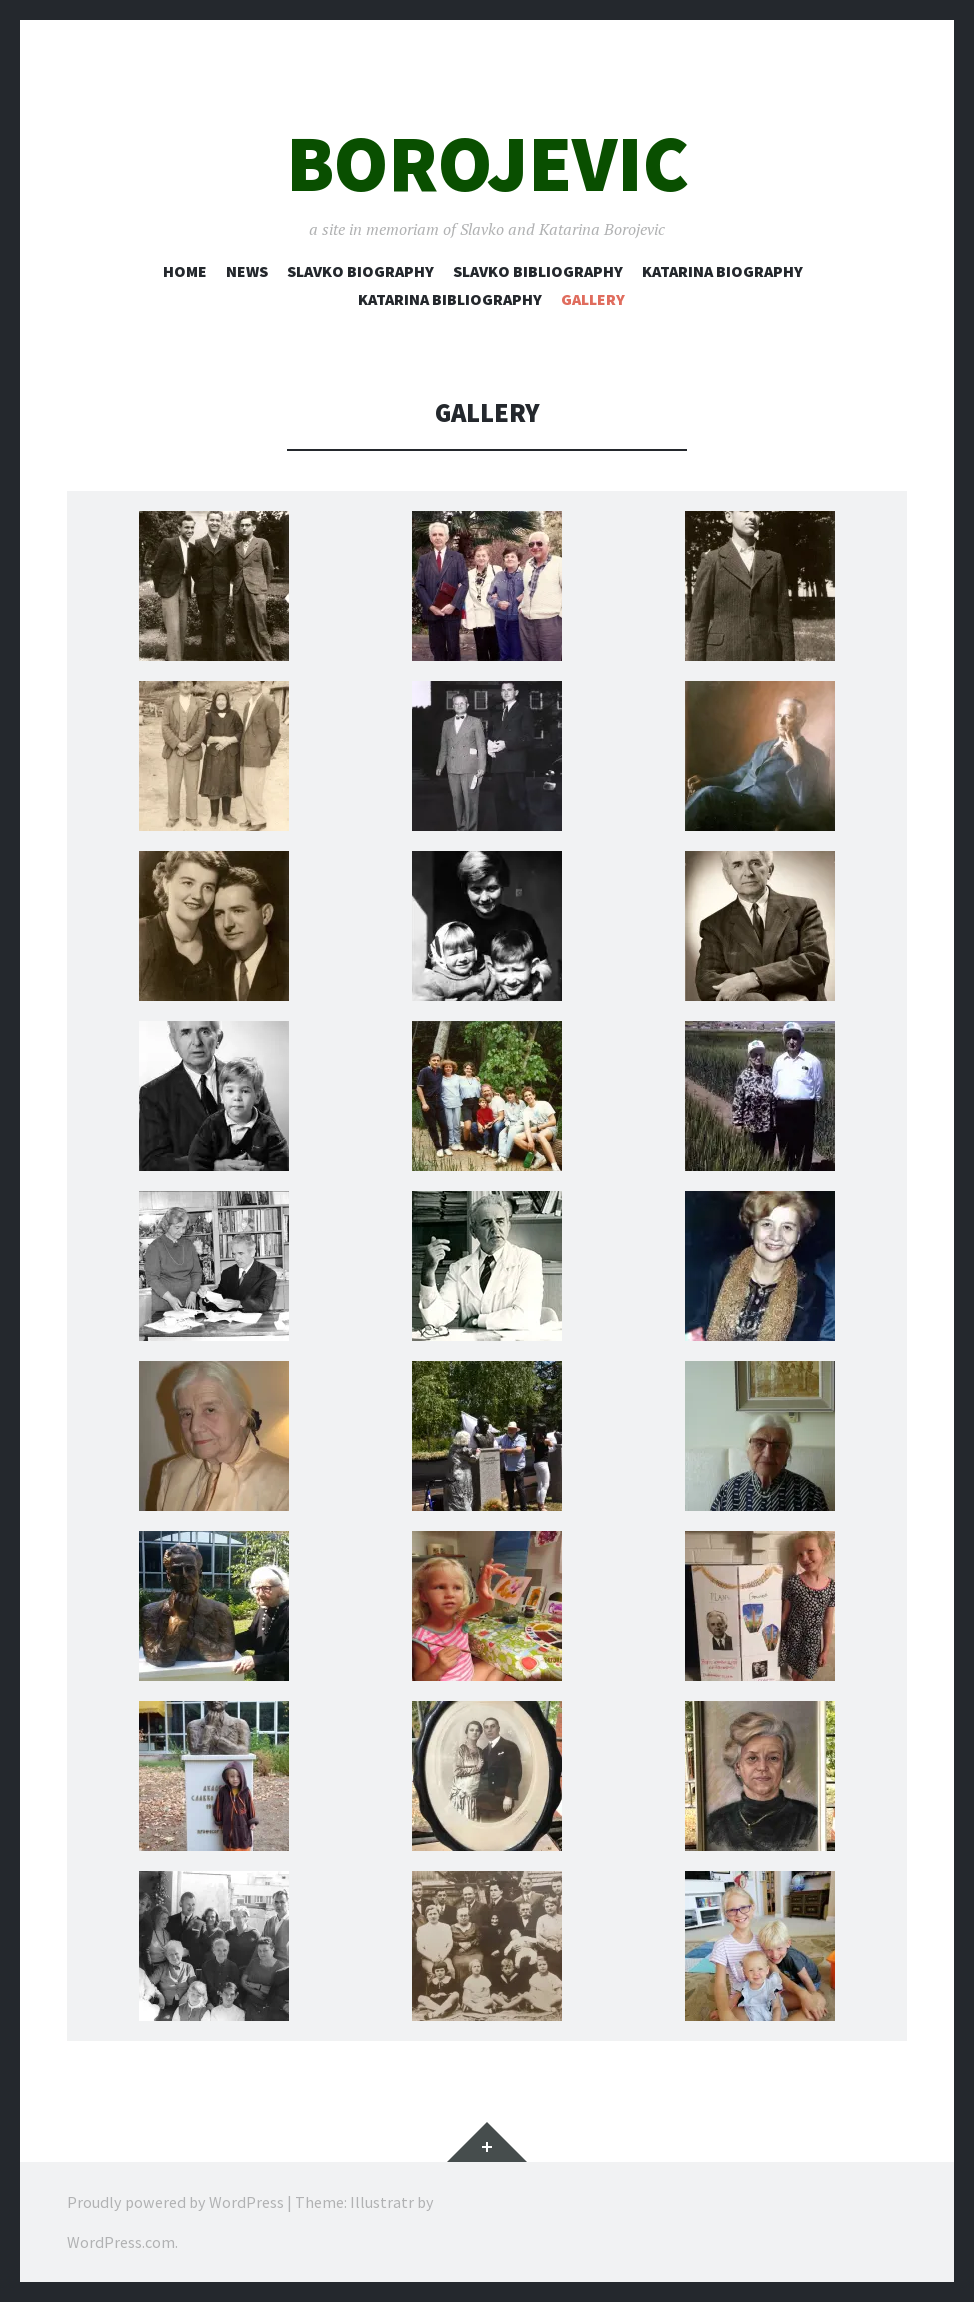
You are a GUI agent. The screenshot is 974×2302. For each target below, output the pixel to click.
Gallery (593, 299)
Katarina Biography (722, 271)
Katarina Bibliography (450, 299)
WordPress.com (121, 2242)
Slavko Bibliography (538, 271)
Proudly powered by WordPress (175, 2202)
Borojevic (487, 163)
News (247, 271)
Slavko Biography (360, 271)
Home (185, 271)
